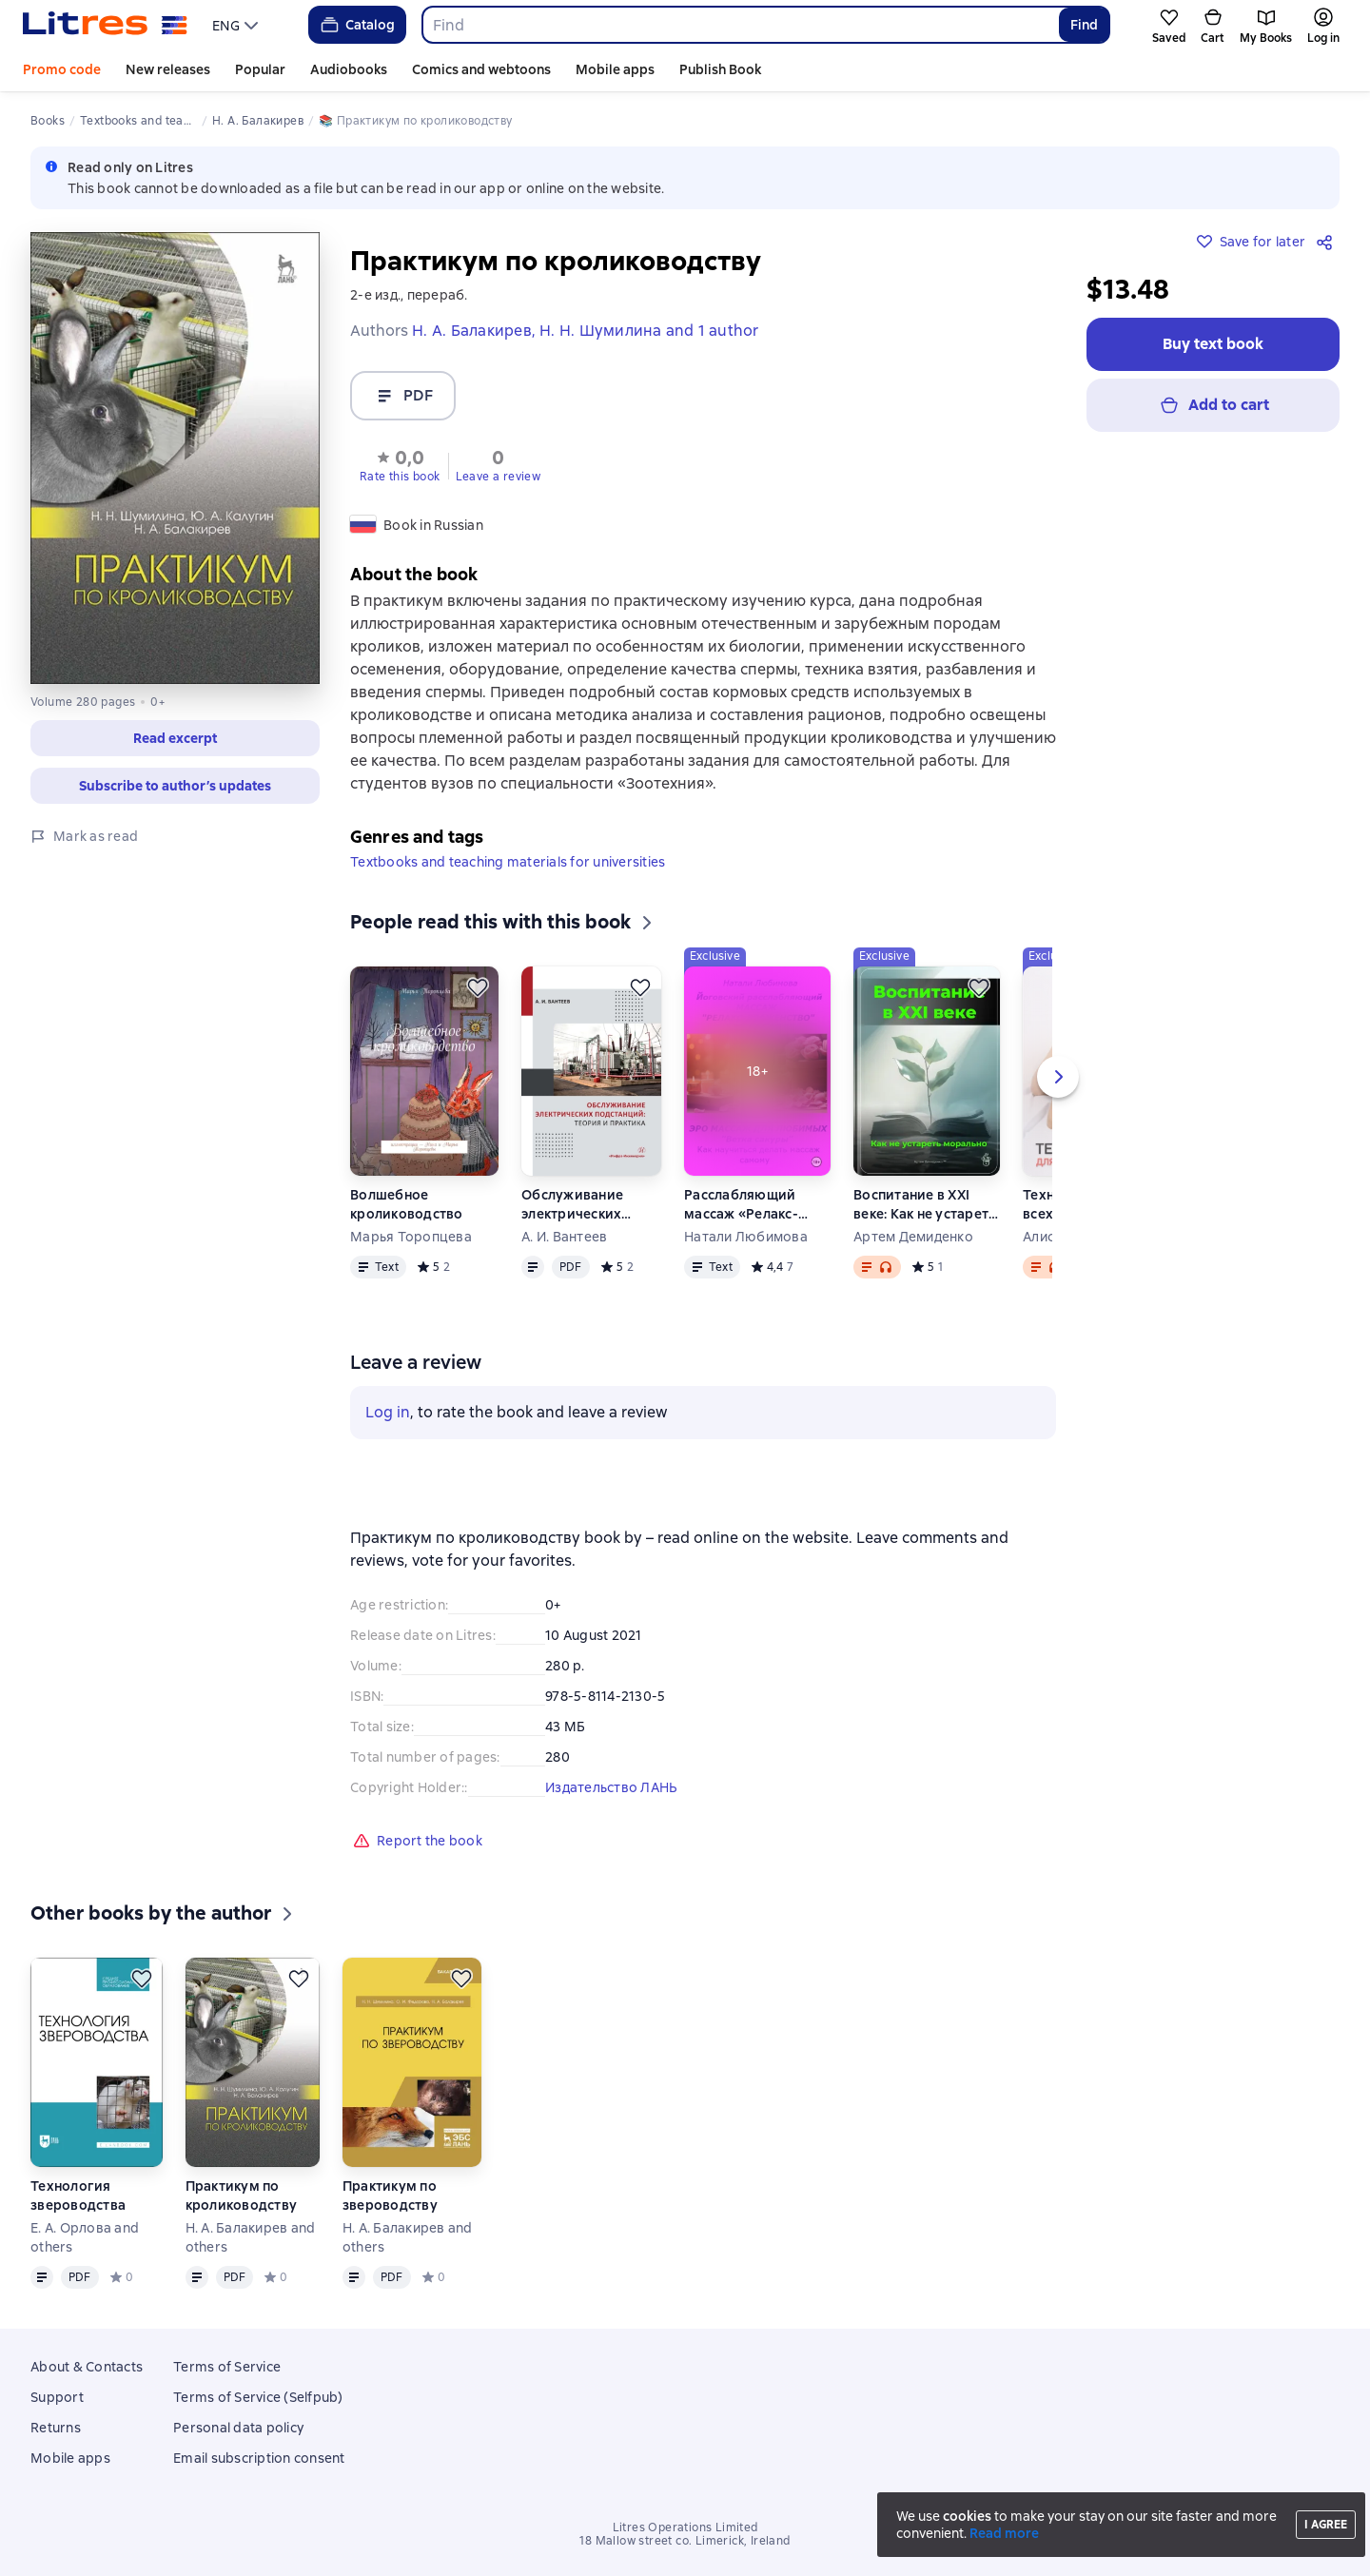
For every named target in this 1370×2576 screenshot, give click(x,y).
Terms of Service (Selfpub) (258, 2397)
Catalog (356, 24)
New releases (168, 69)
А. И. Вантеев (564, 1236)
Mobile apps (615, 69)
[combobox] (739, 25)
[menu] (237, 25)
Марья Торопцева (411, 1236)
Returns (55, 2427)
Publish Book (720, 69)
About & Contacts (86, 2366)
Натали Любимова (746, 1236)
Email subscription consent (259, 2458)
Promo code (62, 69)
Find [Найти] (1084, 24)
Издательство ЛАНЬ (611, 1787)
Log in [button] (387, 1412)
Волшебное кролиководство (406, 1204)
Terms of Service (227, 2366)
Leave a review (498, 476)
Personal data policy (238, 2427)
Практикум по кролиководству (242, 2195)
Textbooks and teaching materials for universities (507, 861)
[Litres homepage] (105, 24)
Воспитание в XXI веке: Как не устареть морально (924, 1204)
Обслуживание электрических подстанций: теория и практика (589, 1204)
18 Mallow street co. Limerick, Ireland (684, 2540)
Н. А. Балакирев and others (251, 2237)
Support (57, 2397)
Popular (260, 69)
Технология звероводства (78, 2195)
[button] (400, 464)
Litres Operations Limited (685, 2527)
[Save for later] (477, 987)
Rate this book (400, 476)
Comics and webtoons (481, 69)
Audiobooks (348, 69)
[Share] (1328, 241)
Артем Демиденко (913, 1236)
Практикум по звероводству (390, 2195)
